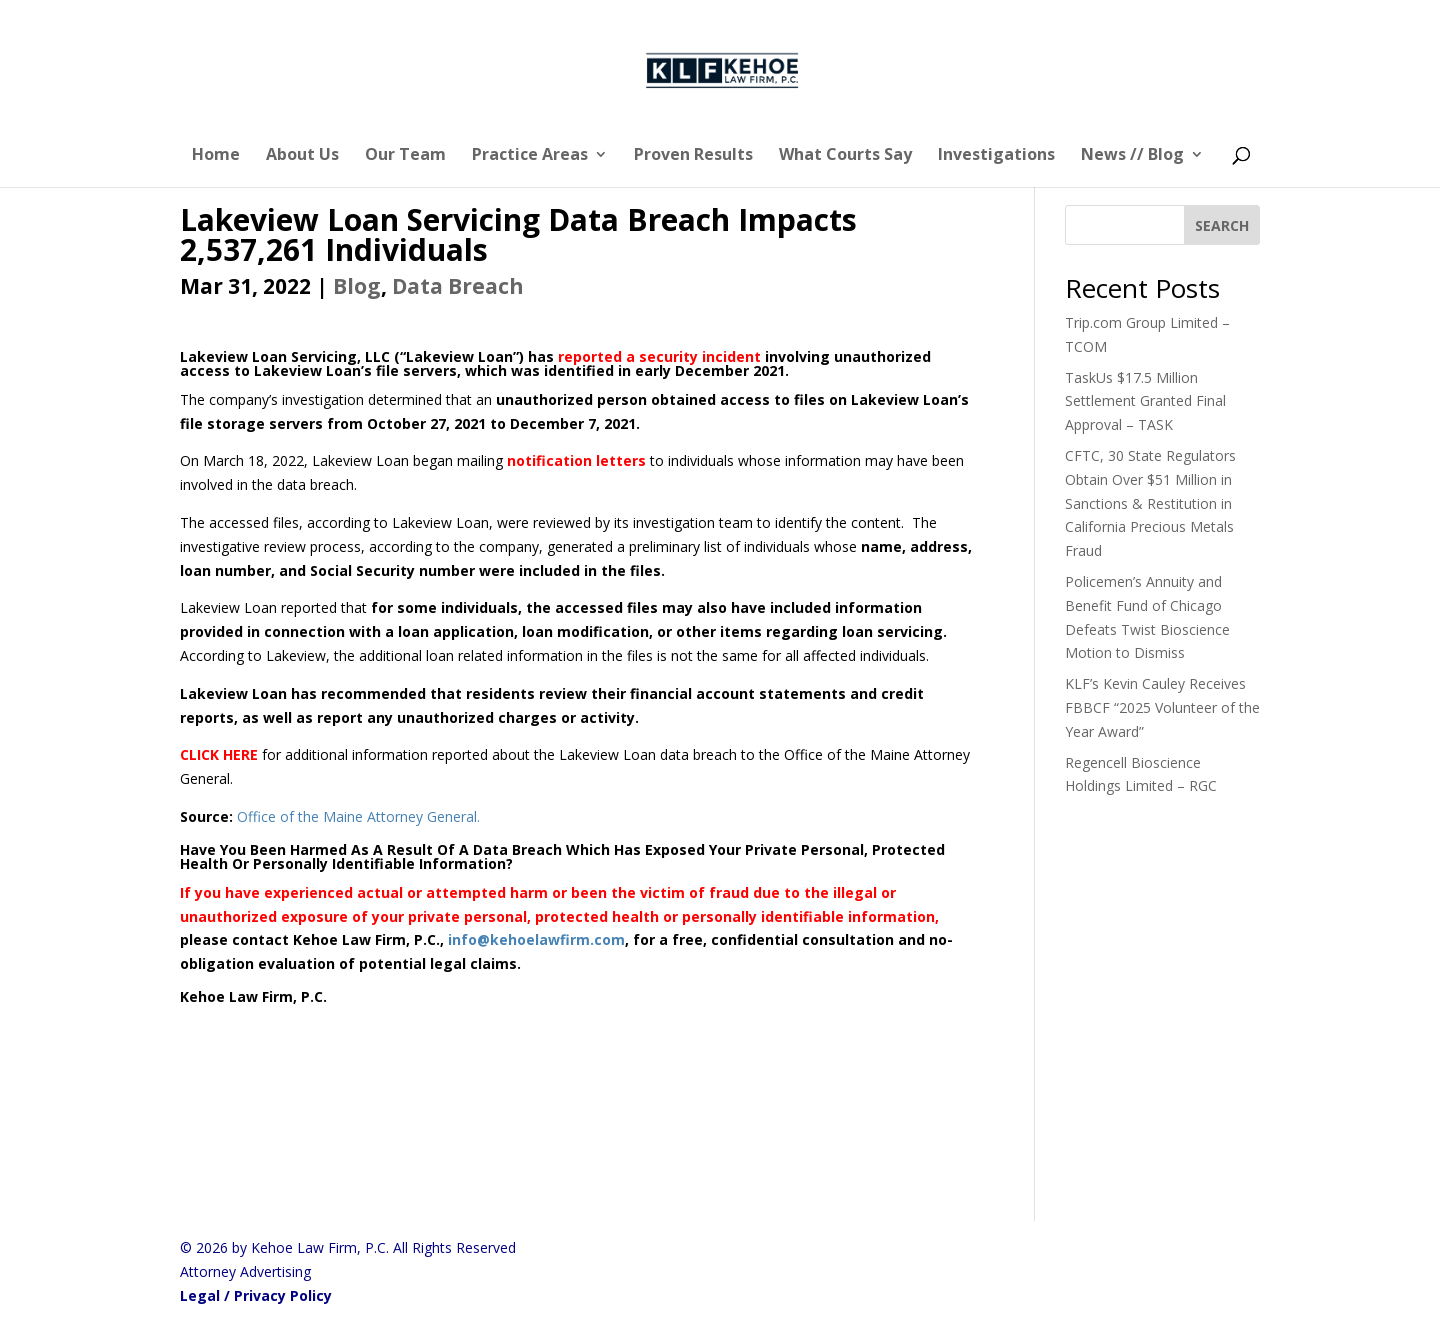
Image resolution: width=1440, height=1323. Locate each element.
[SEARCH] (1222, 225)
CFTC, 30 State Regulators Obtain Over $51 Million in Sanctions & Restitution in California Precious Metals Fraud (1150, 503)
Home (216, 156)
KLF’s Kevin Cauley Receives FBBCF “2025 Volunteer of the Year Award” (1162, 707)
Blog (357, 286)
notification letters (576, 460)
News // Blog (1132, 156)
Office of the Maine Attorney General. (360, 816)
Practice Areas (530, 156)
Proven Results (693, 156)
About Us (302, 156)
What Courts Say (845, 156)
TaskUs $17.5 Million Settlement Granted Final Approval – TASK (1145, 401)
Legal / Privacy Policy (256, 1295)
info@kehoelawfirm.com (536, 939)
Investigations (996, 156)
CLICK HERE (219, 754)
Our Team (405, 156)
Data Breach (458, 286)
